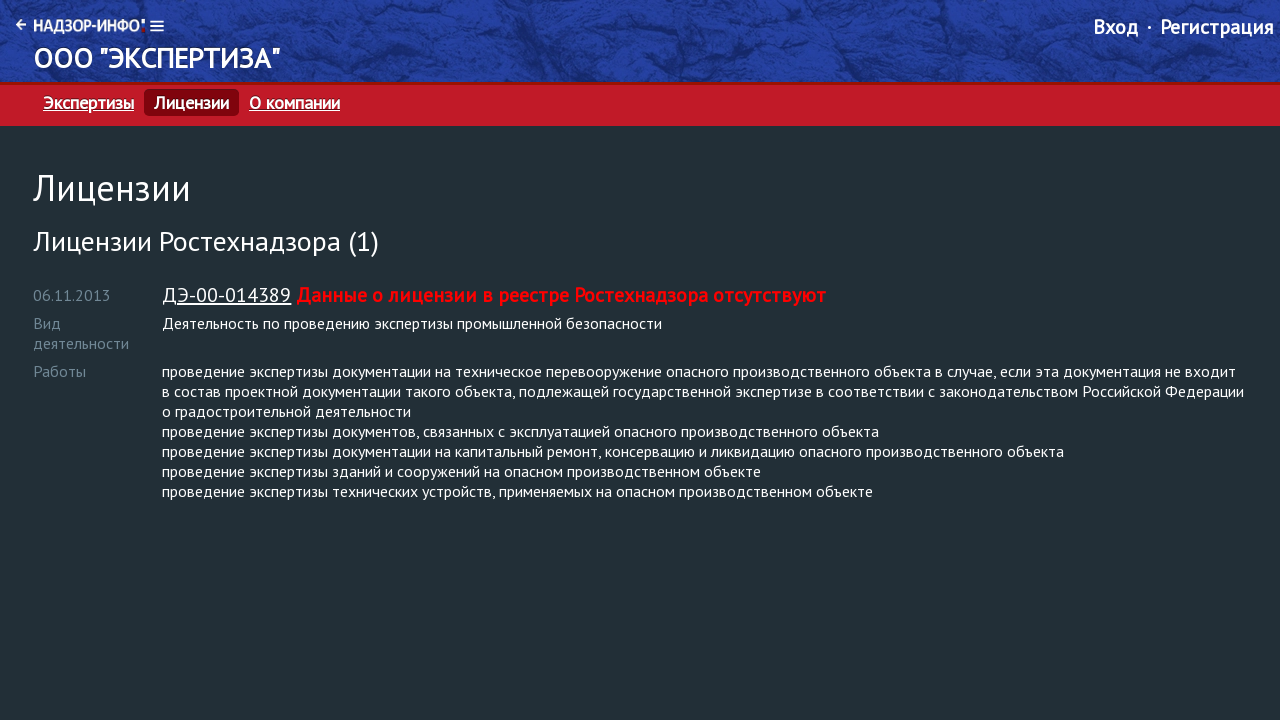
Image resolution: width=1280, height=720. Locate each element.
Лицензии (191, 103)
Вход (1115, 27)
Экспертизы (88, 103)
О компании (294, 103)
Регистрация (1216, 27)
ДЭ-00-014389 (226, 295)
